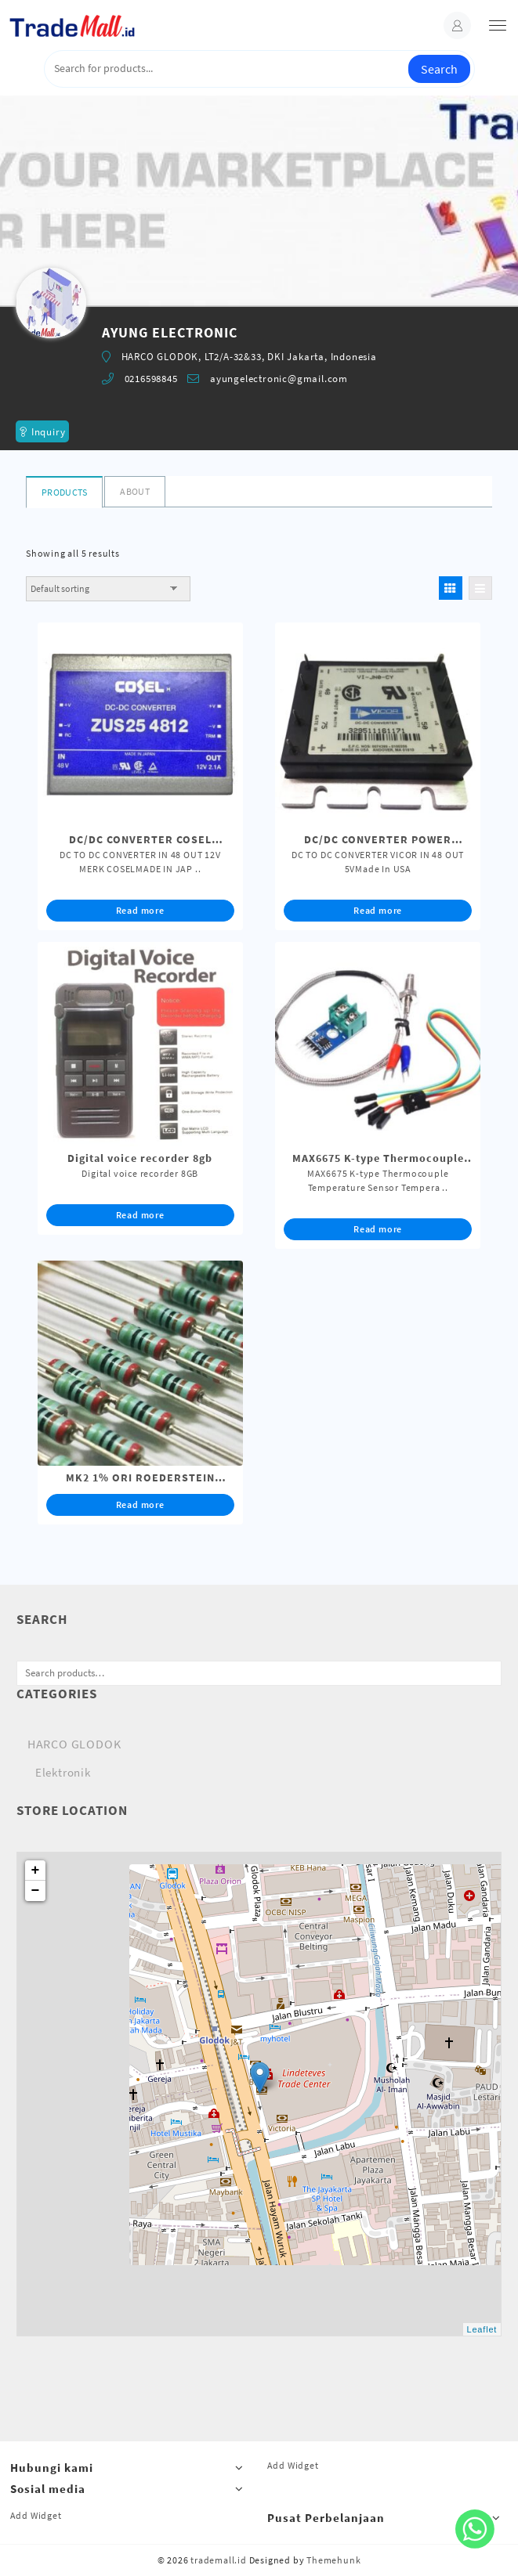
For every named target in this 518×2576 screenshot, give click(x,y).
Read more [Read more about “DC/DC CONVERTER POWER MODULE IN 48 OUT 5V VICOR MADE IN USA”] (377, 910)
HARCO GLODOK (74, 1744)
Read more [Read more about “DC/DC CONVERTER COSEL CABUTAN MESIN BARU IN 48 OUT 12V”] (140, 910)
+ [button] (36, 1870)
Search (439, 69)
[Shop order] (108, 588)
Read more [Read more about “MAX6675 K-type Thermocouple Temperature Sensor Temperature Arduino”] (377, 1229)
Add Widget (293, 2465)
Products (64, 492)
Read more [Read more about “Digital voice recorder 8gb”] (140, 1215)
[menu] (497, 25)
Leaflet (482, 2329)
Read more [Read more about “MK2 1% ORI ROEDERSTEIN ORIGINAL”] (140, 1504)
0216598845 (151, 378)
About (135, 491)
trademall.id (218, 2560)
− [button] (36, 1890)
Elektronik (63, 1772)
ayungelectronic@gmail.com (279, 378)
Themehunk (333, 2560)
